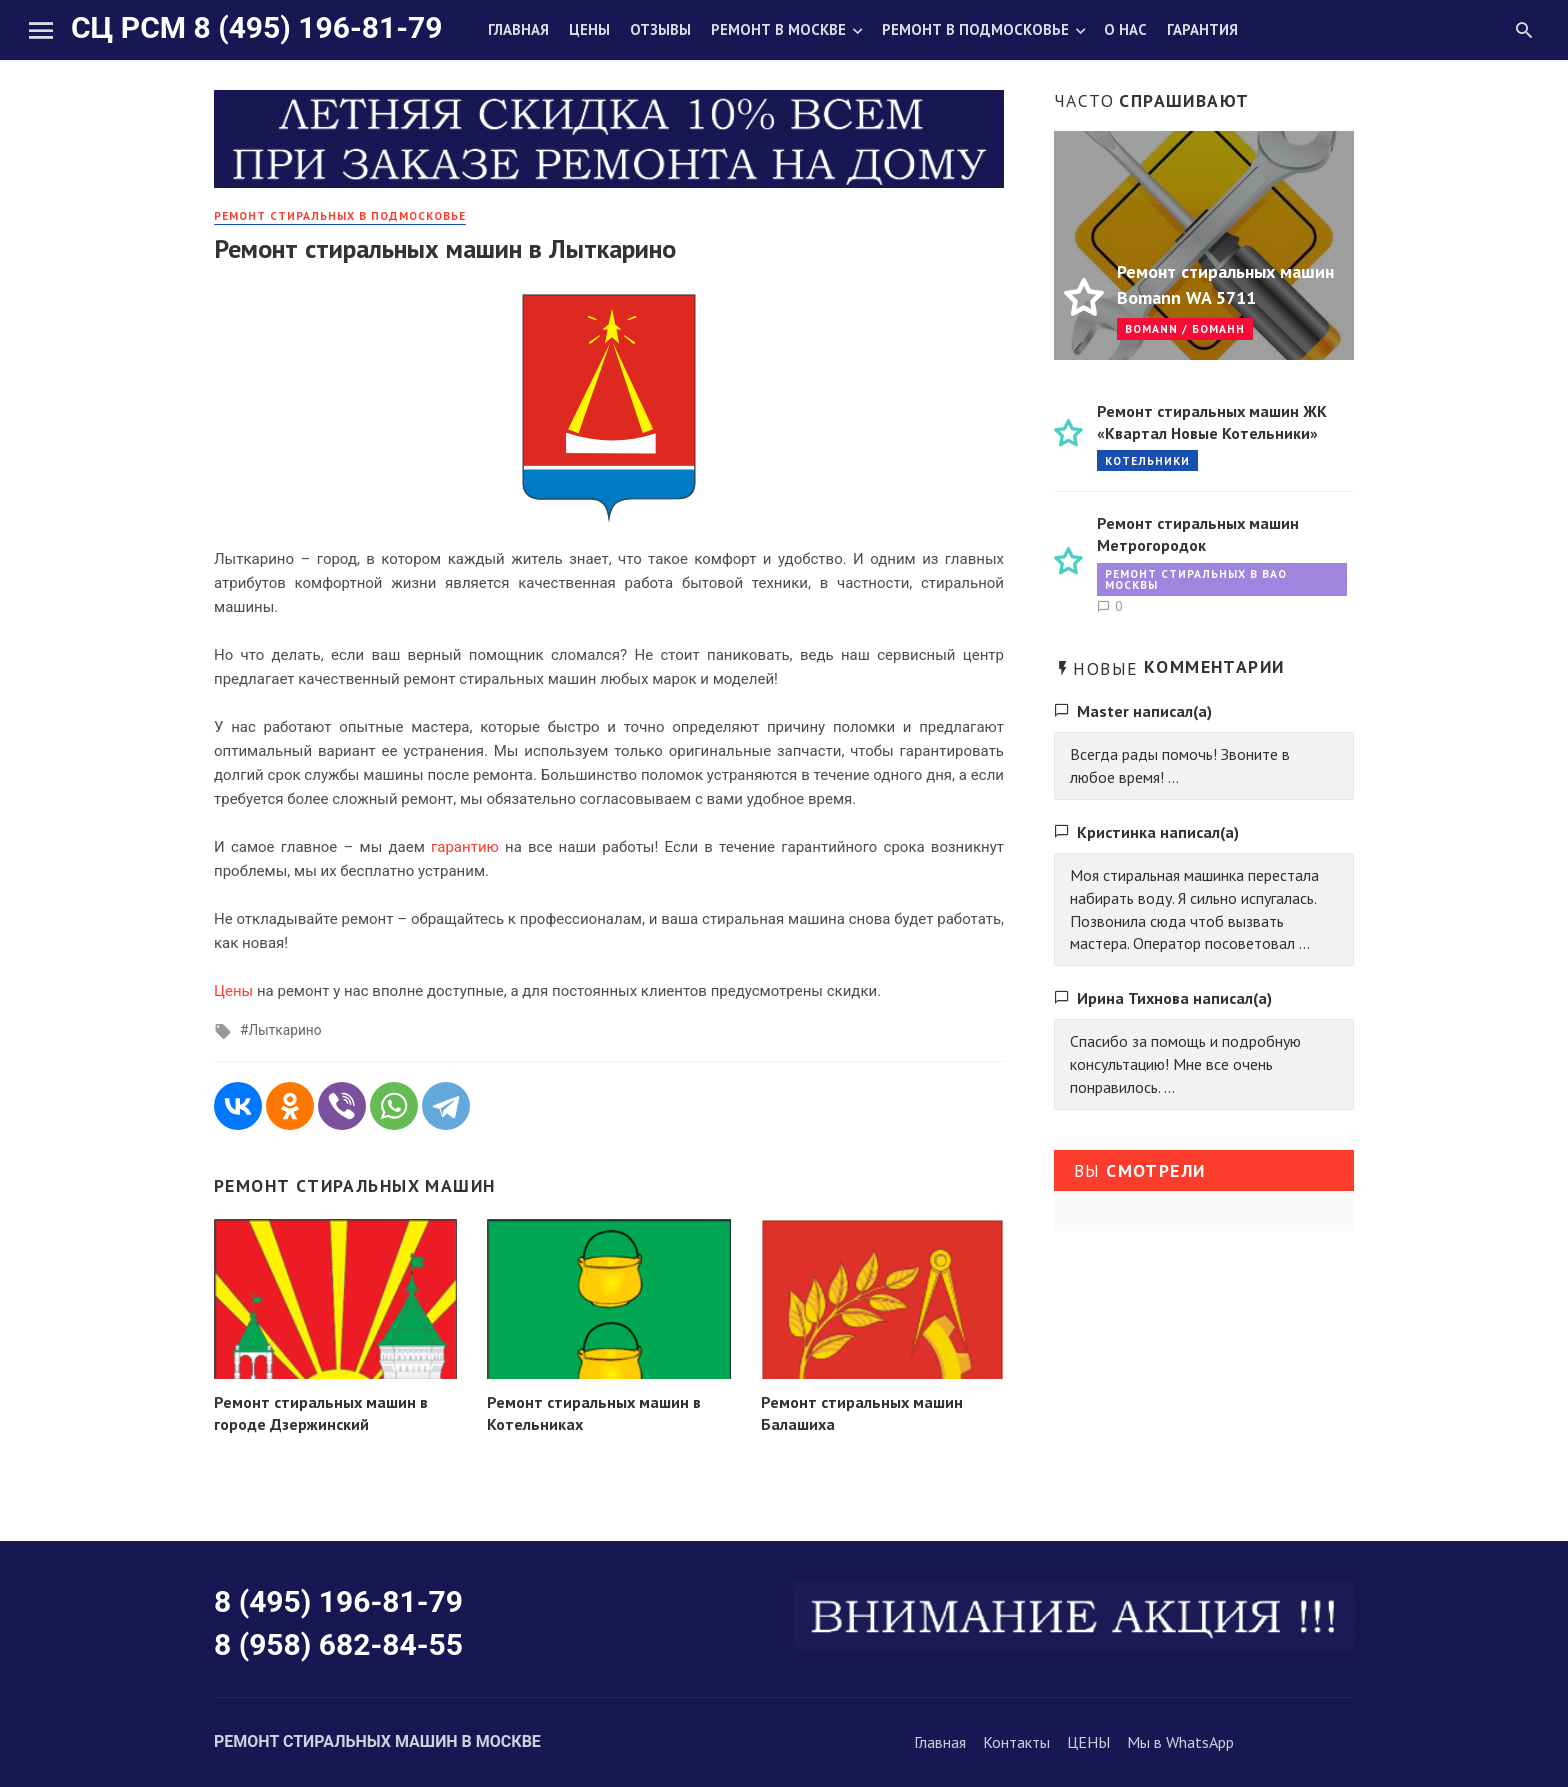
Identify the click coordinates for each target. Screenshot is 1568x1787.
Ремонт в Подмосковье (975, 29)
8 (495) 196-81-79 (338, 1601)
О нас (1125, 29)
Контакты (1016, 1742)
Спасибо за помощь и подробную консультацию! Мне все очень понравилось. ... (1185, 1064)
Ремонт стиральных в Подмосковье (340, 215)
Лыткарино (284, 1030)
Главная (518, 29)
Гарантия (1202, 29)
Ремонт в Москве (778, 29)
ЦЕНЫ (1088, 1742)
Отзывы (660, 29)
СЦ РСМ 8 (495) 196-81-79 (256, 27)
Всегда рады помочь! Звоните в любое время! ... (1180, 765)
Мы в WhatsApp (1180, 1742)
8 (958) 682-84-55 (338, 1644)
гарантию (465, 847)
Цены (589, 29)
